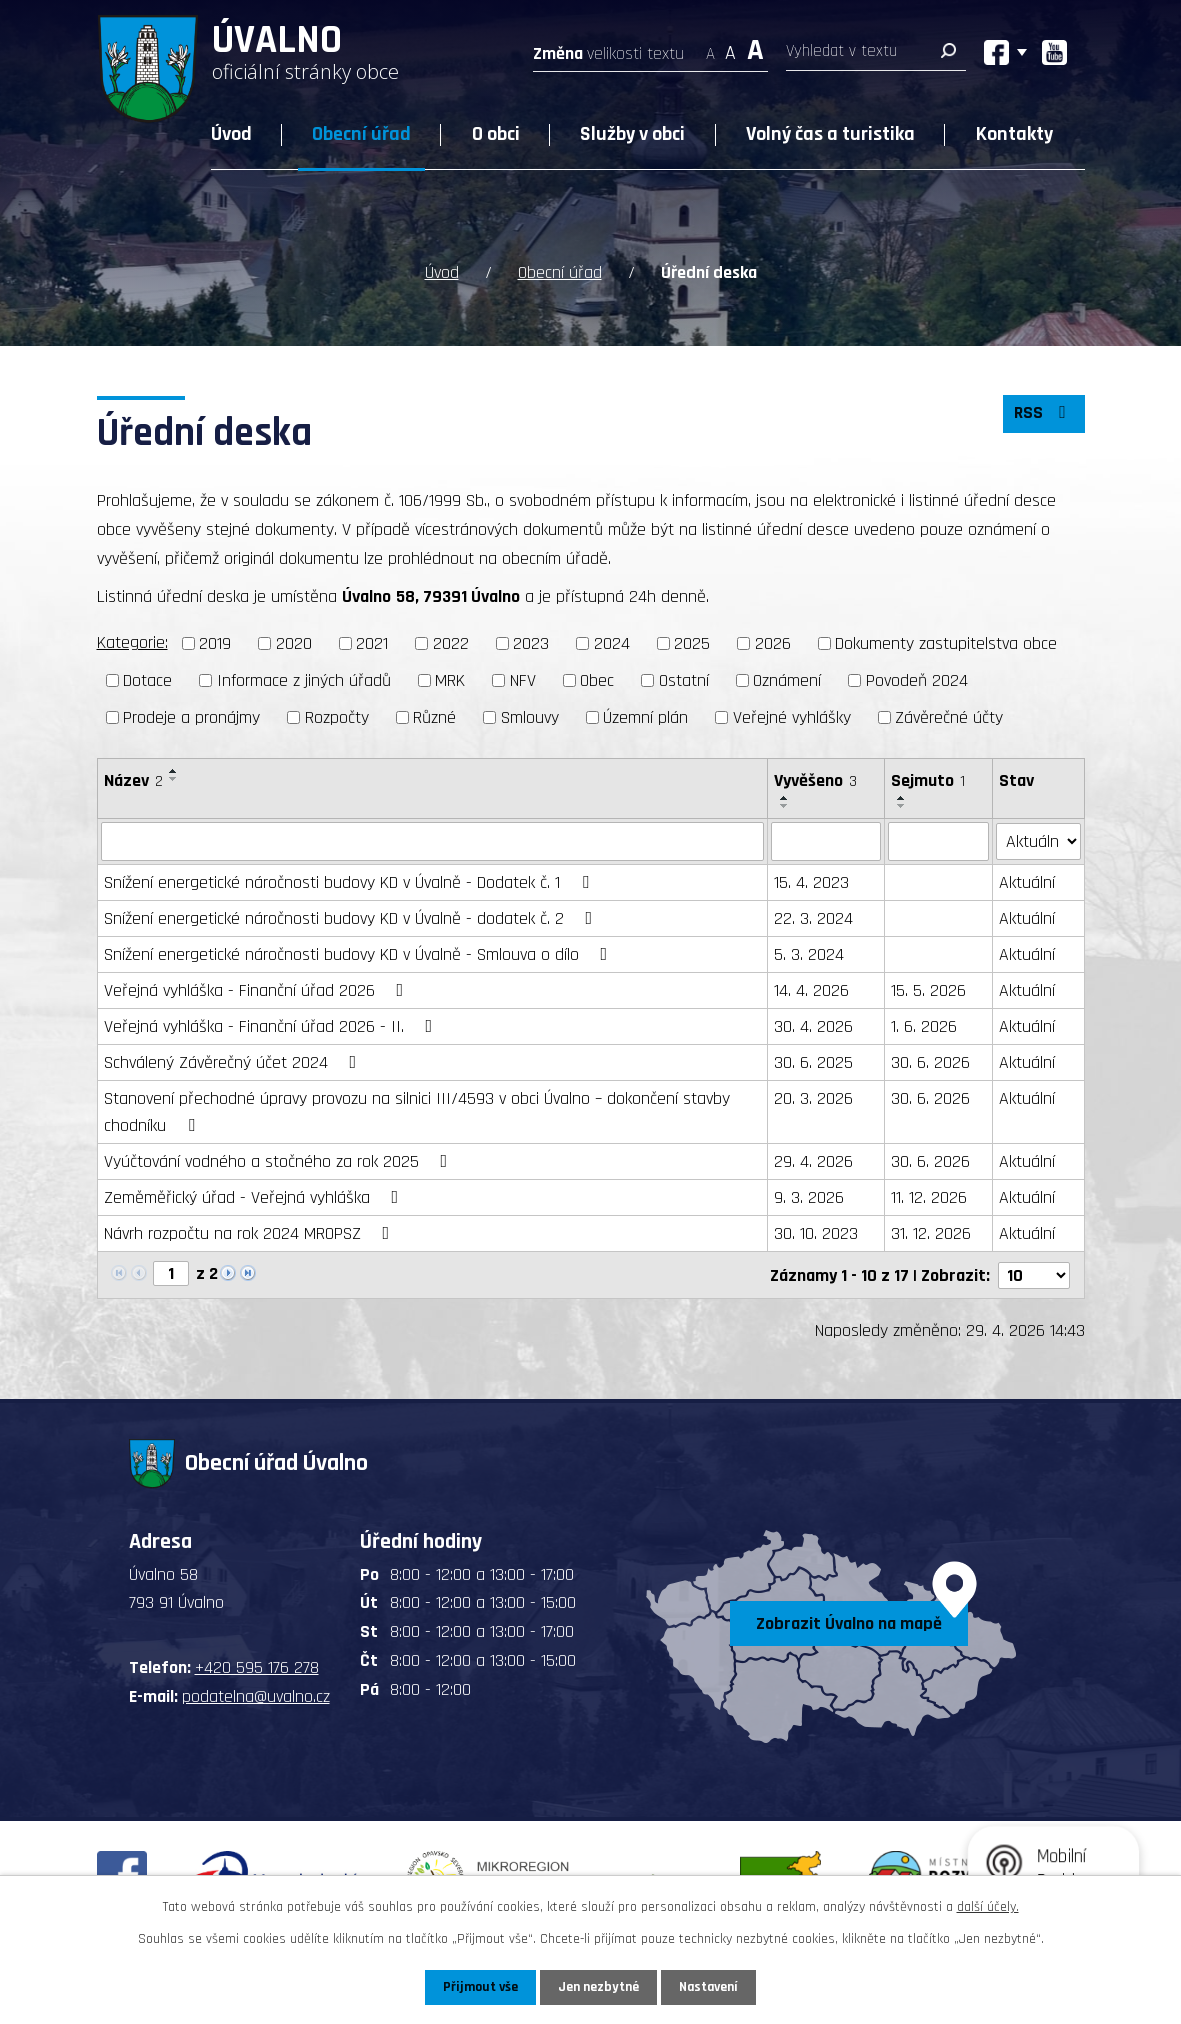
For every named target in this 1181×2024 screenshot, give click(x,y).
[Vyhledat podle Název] (432, 841)
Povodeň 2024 (917, 680)
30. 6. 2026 (930, 1061)
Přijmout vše (479, 1987)
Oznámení (787, 680)
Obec (597, 680)
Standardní (730, 47)
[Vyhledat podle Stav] (1038, 840)
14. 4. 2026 (811, 989)
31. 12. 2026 (931, 1232)
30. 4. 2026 (813, 1025)
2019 (215, 643)
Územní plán (645, 717)
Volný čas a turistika (830, 134)
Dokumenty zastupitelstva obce (946, 643)
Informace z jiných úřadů (304, 680)
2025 (692, 643)
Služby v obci (632, 134)
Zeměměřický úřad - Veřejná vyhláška (255, 1196)
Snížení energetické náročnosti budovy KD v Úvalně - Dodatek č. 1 (350, 881)
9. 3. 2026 (809, 1196)
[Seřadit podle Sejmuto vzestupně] (902, 798)
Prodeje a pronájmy (191, 717)
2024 (612, 643)
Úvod (231, 134)
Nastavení (710, 1987)
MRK (450, 680)
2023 (531, 643)
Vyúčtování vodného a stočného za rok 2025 (280, 1160)
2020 (294, 643)
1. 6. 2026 (924, 1025)
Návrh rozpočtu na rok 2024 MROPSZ (251, 1232)
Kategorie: (132, 642)
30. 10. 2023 (816, 1232)
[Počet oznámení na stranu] (1034, 1273)
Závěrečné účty (949, 717)
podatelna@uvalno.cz (256, 1695)
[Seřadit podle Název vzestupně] (174, 771)
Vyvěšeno (815, 780)
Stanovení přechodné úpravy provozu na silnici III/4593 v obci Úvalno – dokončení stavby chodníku (417, 1111)
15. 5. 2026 (928, 989)
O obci (496, 134)
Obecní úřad (361, 134)
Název (133, 780)
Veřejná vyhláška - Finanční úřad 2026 (258, 989)
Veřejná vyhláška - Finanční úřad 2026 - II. (272, 1025)
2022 (451, 643)
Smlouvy (530, 717)
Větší (755, 47)
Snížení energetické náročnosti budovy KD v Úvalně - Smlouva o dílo (360, 953)
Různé (434, 717)
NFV (523, 680)
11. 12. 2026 (929, 1196)
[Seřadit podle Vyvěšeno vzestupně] (785, 798)
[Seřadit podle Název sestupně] (174, 779)
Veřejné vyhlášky (792, 717)
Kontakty (1014, 134)
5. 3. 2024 (809, 953)
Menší (710, 47)
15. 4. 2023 (811, 881)
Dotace (147, 680)
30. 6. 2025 (813, 1061)
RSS (1043, 414)
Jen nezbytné (598, 1987)
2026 (773, 643)
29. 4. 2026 (813, 1160)
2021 (372, 643)
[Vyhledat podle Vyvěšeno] (826, 841)
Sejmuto (928, 780)
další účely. (988, 1907)
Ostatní (684, 680)
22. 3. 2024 (813, 917)
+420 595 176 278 (257, 1666)
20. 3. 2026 (813, 1097)
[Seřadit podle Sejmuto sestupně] (902, 806)
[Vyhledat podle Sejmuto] (938, 841)
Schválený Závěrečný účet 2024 (234, 1061)
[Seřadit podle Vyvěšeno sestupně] (785, 806)
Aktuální (1027, 881)
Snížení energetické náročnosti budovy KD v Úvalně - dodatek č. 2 (352, 917)
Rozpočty (337, 717)
